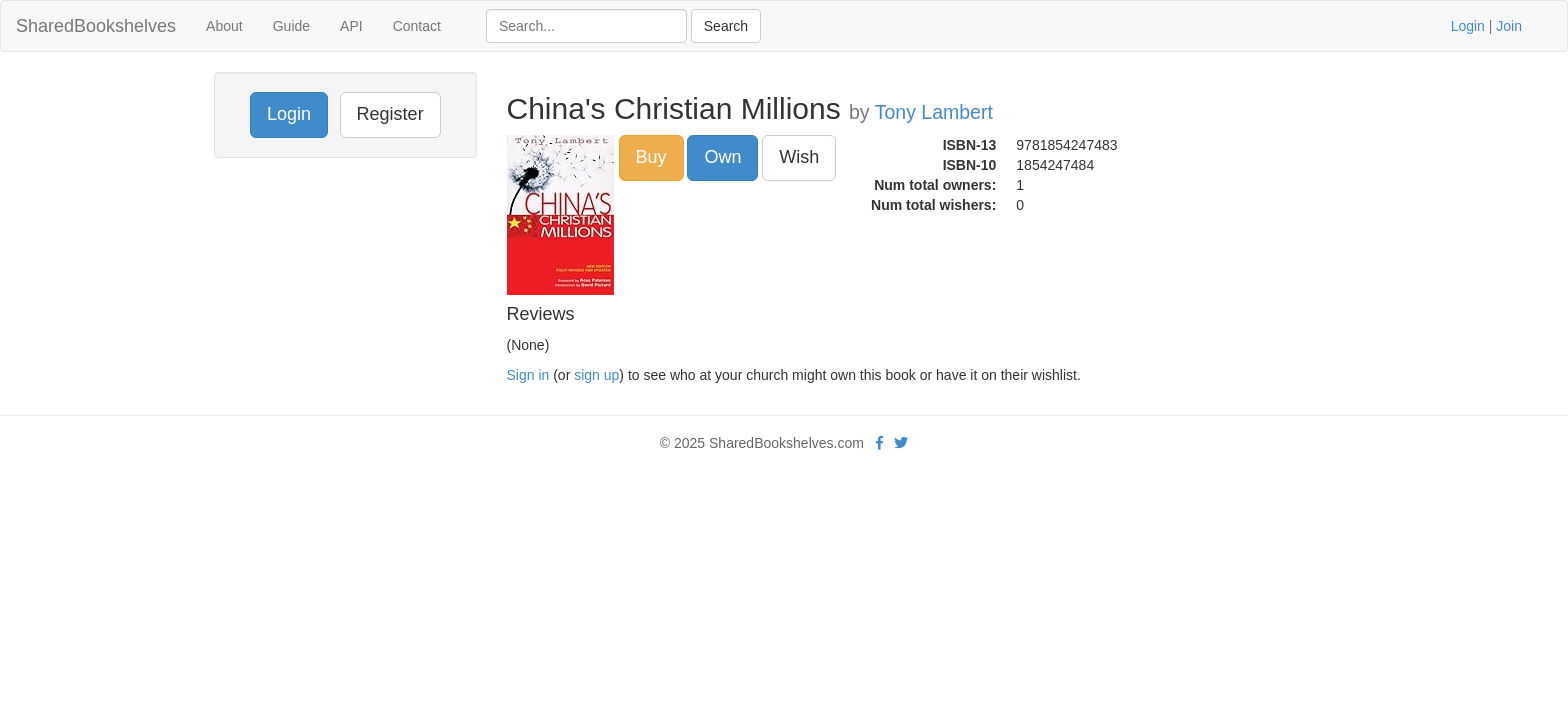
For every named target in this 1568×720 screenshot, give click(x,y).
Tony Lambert (934, 112)
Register (390, 114)
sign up (596, 375)
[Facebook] (879, 443)
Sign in (528, 375)
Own (722, 157)
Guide (291, 26)
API (351, 26)
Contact (417, 26)
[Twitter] (901, 443)
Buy (651, 157)
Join (1509, 26)
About (224, 26)
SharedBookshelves (96, 26)
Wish (799, 157)
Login (1468, 26)
